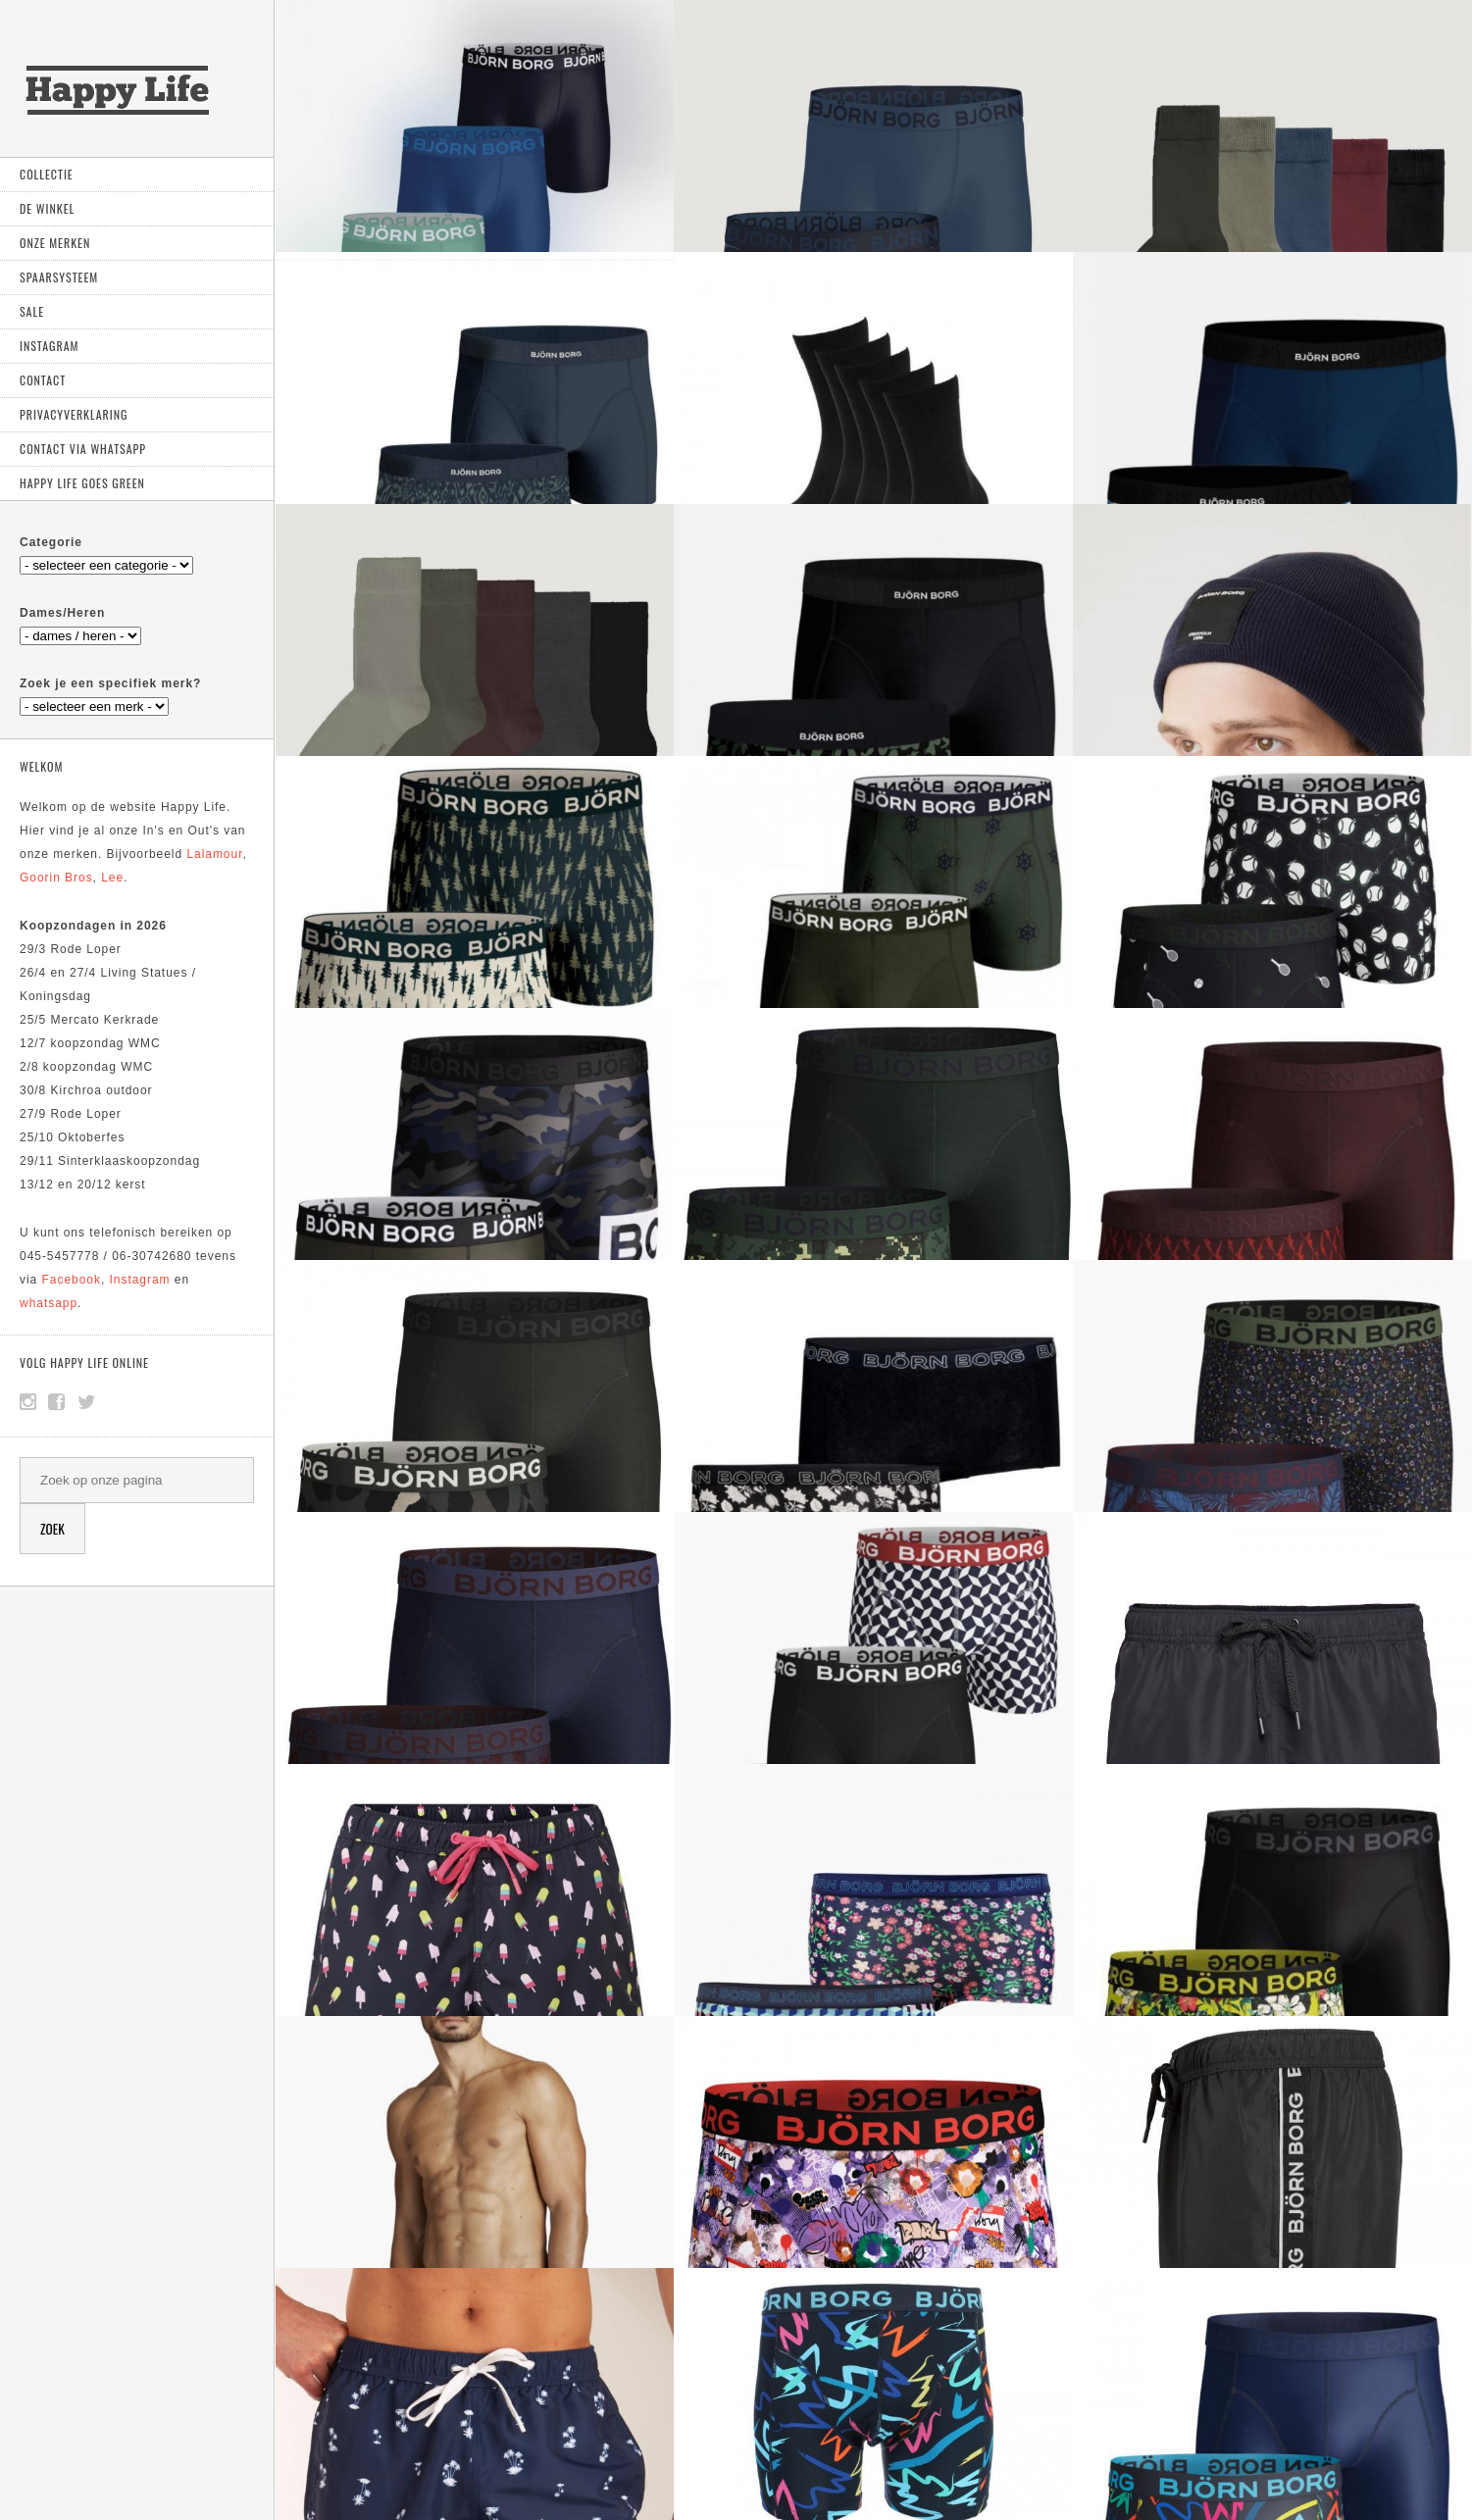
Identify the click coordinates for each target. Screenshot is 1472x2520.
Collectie (47, 174)
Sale (32, 311)
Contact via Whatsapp (83, 448)
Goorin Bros (56, 877)
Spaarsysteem (59, 277)
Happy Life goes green (82, 483)
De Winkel (47, 208)
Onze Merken (55, 242)
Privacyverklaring (73, 414)
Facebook (71, 1279)
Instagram (49, 345)
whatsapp (48, 1303)
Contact (43, 380)
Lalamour (214, 854)
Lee (112, 877)
